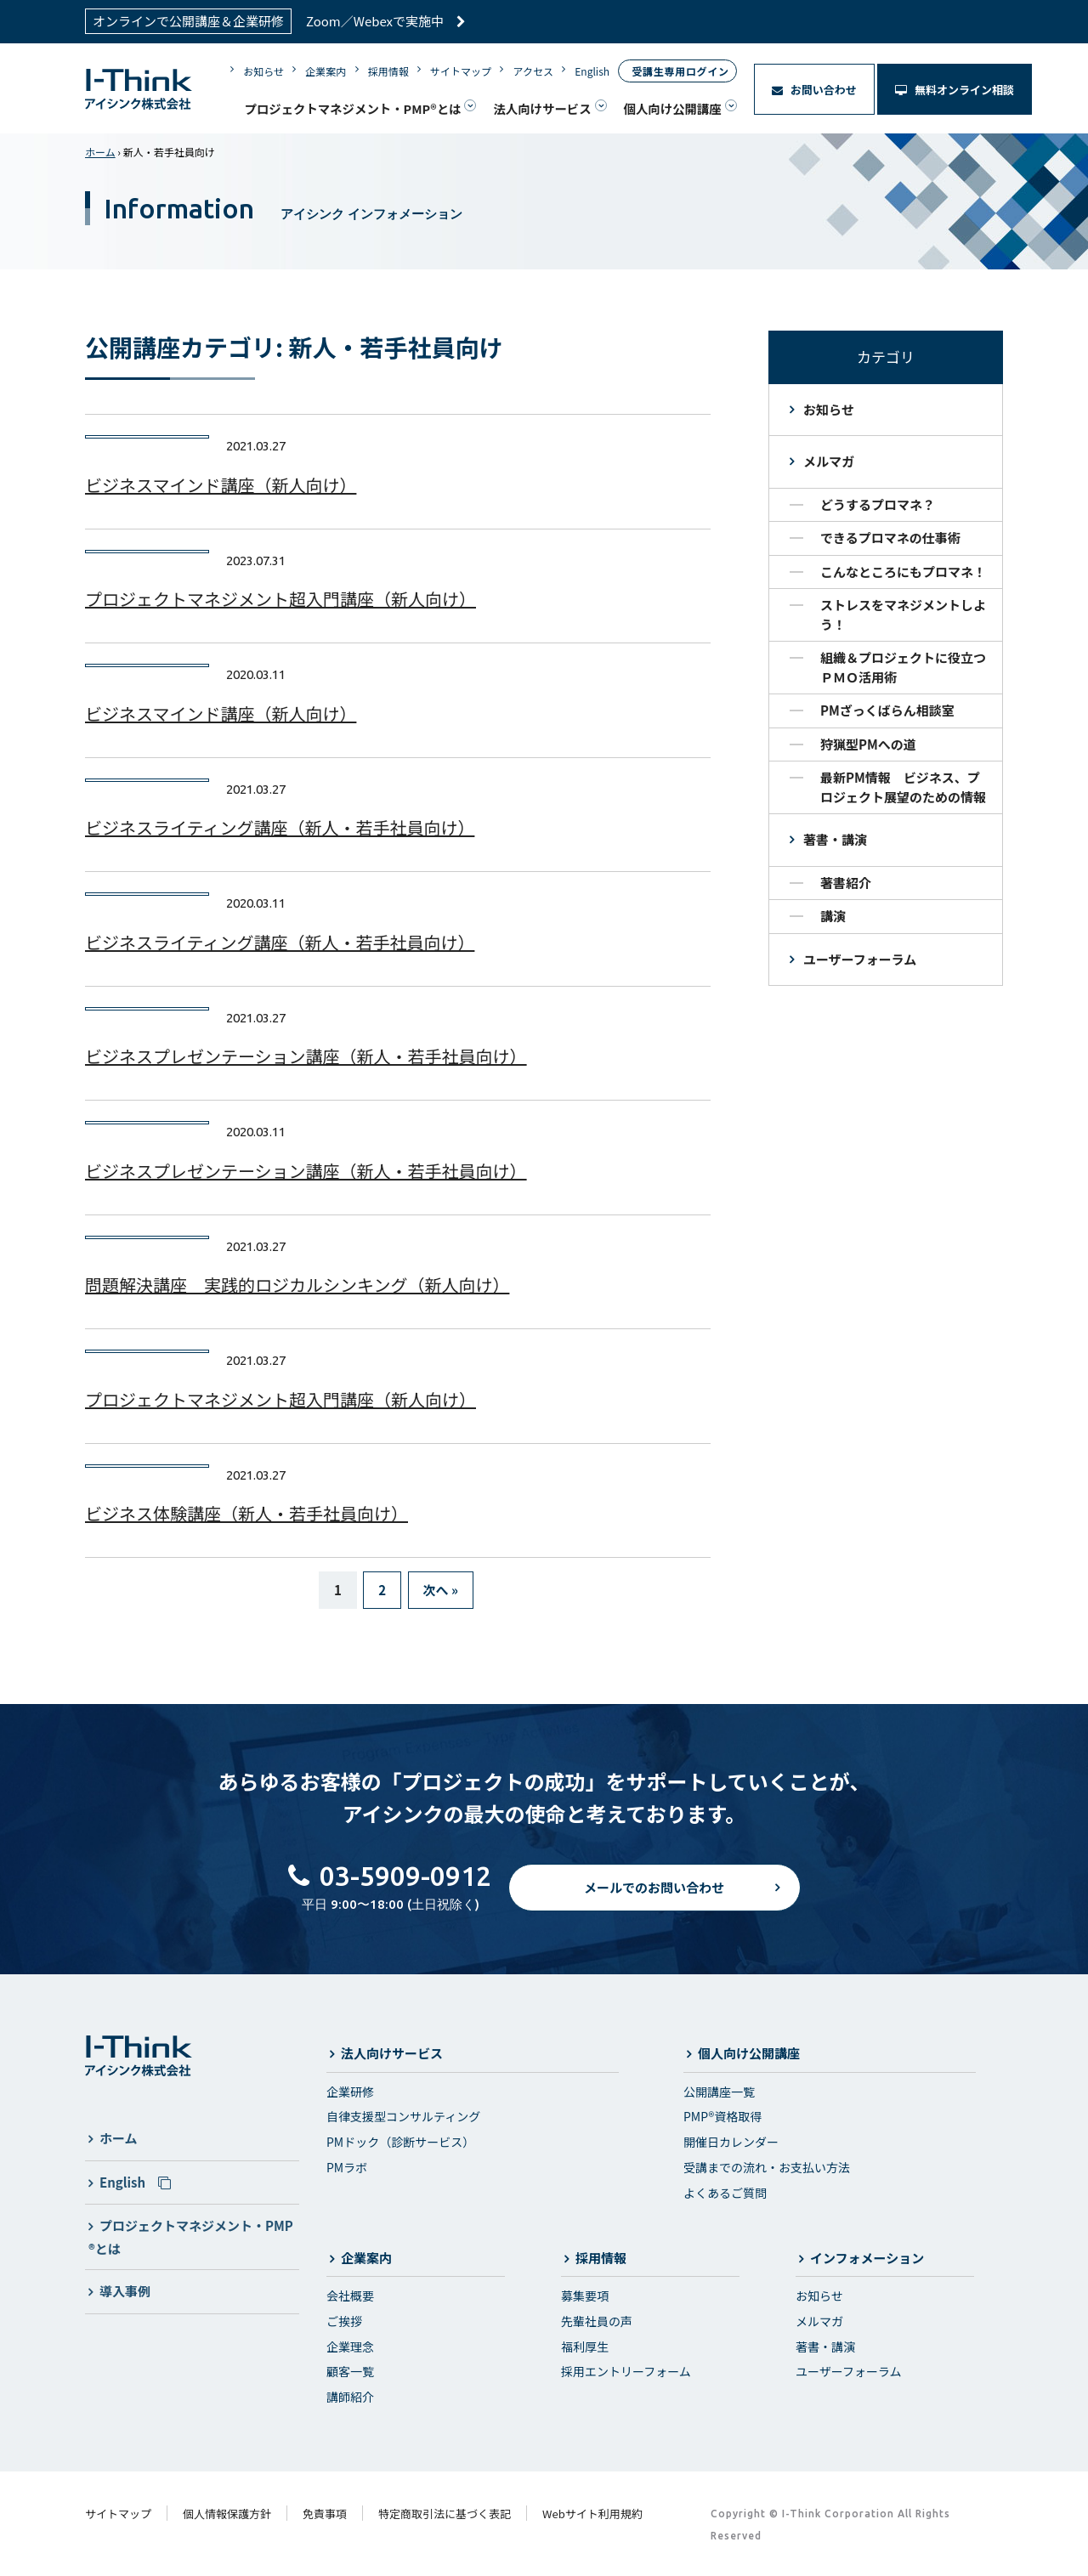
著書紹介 (845, 883)
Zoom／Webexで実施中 (386, 21)
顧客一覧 (350, 2371)
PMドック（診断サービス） (400, 2141)
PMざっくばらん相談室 (887, 710)
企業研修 (350, 2091)
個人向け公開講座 (673, 108)
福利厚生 (585, 2346)
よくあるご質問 (725, 2192)
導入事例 (124, 2291)
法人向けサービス (542, 108)
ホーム (100, 151)
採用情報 (388, 71)
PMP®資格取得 (722, 2116)
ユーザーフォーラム (859, 959)
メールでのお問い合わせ (654, 1902)
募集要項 (585, 2295)
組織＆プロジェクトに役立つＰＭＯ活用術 (903, 667)
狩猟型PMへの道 (868, 744)
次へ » (440, 1590)
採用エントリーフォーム (626, 2371)
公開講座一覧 (719, 2091)
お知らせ (263, 71)
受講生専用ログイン (680, 71)
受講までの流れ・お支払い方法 (766, 2167)
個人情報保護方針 (227, 2513)
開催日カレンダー (731, 2141)
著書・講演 (835, 839)
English (592, 71)
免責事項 (325, 2513)
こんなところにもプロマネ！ (903, 571)
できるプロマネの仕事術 (890, 537)
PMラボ (346, 2167)
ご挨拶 (344, 2321)
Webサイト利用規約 (592, 2513)
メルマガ (828, 461)
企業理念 (350, 2346)
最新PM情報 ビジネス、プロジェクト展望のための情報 (903, 787)
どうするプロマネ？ (877, 504)
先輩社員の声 (596, 2321)
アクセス (532, 71)
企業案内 (325, 71)
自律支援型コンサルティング (403, 2116)
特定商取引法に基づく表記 (444, 2513)
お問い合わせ (814, 90)
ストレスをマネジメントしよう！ (903, 614)
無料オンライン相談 (954, 90)
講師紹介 (350, 2396)
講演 (833, 916)
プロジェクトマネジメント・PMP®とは (352, 108)
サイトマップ (460, 71)
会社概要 (350, 2295)
